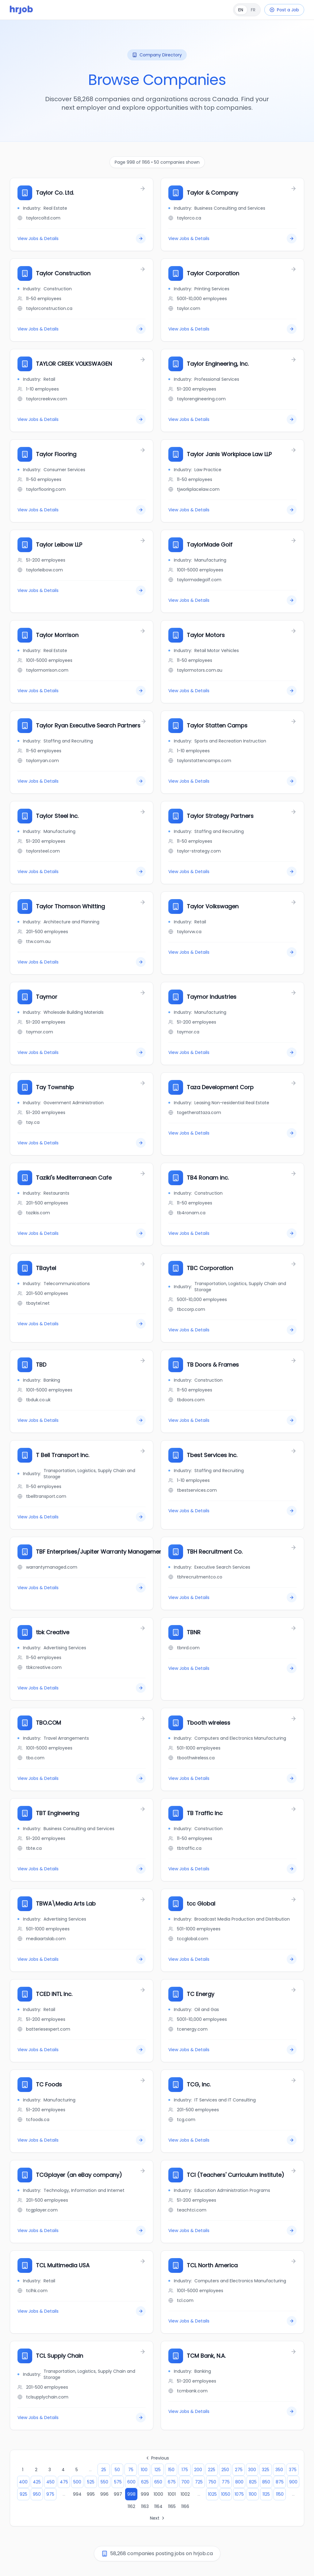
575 (118, 2482)
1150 (280, 2494)
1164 (158, 2506)
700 (185, 2482)
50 (117, 2470)
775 (226, 2482)
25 (103, 2470)
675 (172, 2482)
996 (104, 2494)
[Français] (247, 9)
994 (77, 2494)
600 (131, 2482)
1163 (145, 2506)
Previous (157, 2458)
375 (293, 2470)
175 (185, 2470)
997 (118, 2494)
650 (158, 2482)
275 (239, 2470)
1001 (172, 2494)
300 (252, 2470)
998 (131, 2494)
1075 (239, 2494)
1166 (185, 2506)
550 (104, 2482)
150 (171, 2470)
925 (23, 2494)
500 (77, 2482)
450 (50, 2482)
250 (225, 2470)
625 (145, 2482)
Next (158, 2518)
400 (23, 2482)
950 (37, 2494)
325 (265, 2470)
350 (279, 2470)
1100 (253, 2494)
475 (64, 2482)
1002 (185, 2494)
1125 (266, 2494)
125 (158, 2470)
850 (266, 2482)
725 (199, 2482)
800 (239, 2482)
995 (91, 2494)
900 (293, 2482)
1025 (212, 2494)
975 (50, 2494)
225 (211, 2470)
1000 (158, 2494)
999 (145, 2494)
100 (144, 2470)
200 (198, 2470)
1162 (131, 2506)
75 (130, 2470)
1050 (225, 2494)
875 (280, 2482)
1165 (172, 2506)
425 (37, 2482)
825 (253, 2482)
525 (90, 2482)
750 (212, 2482)
